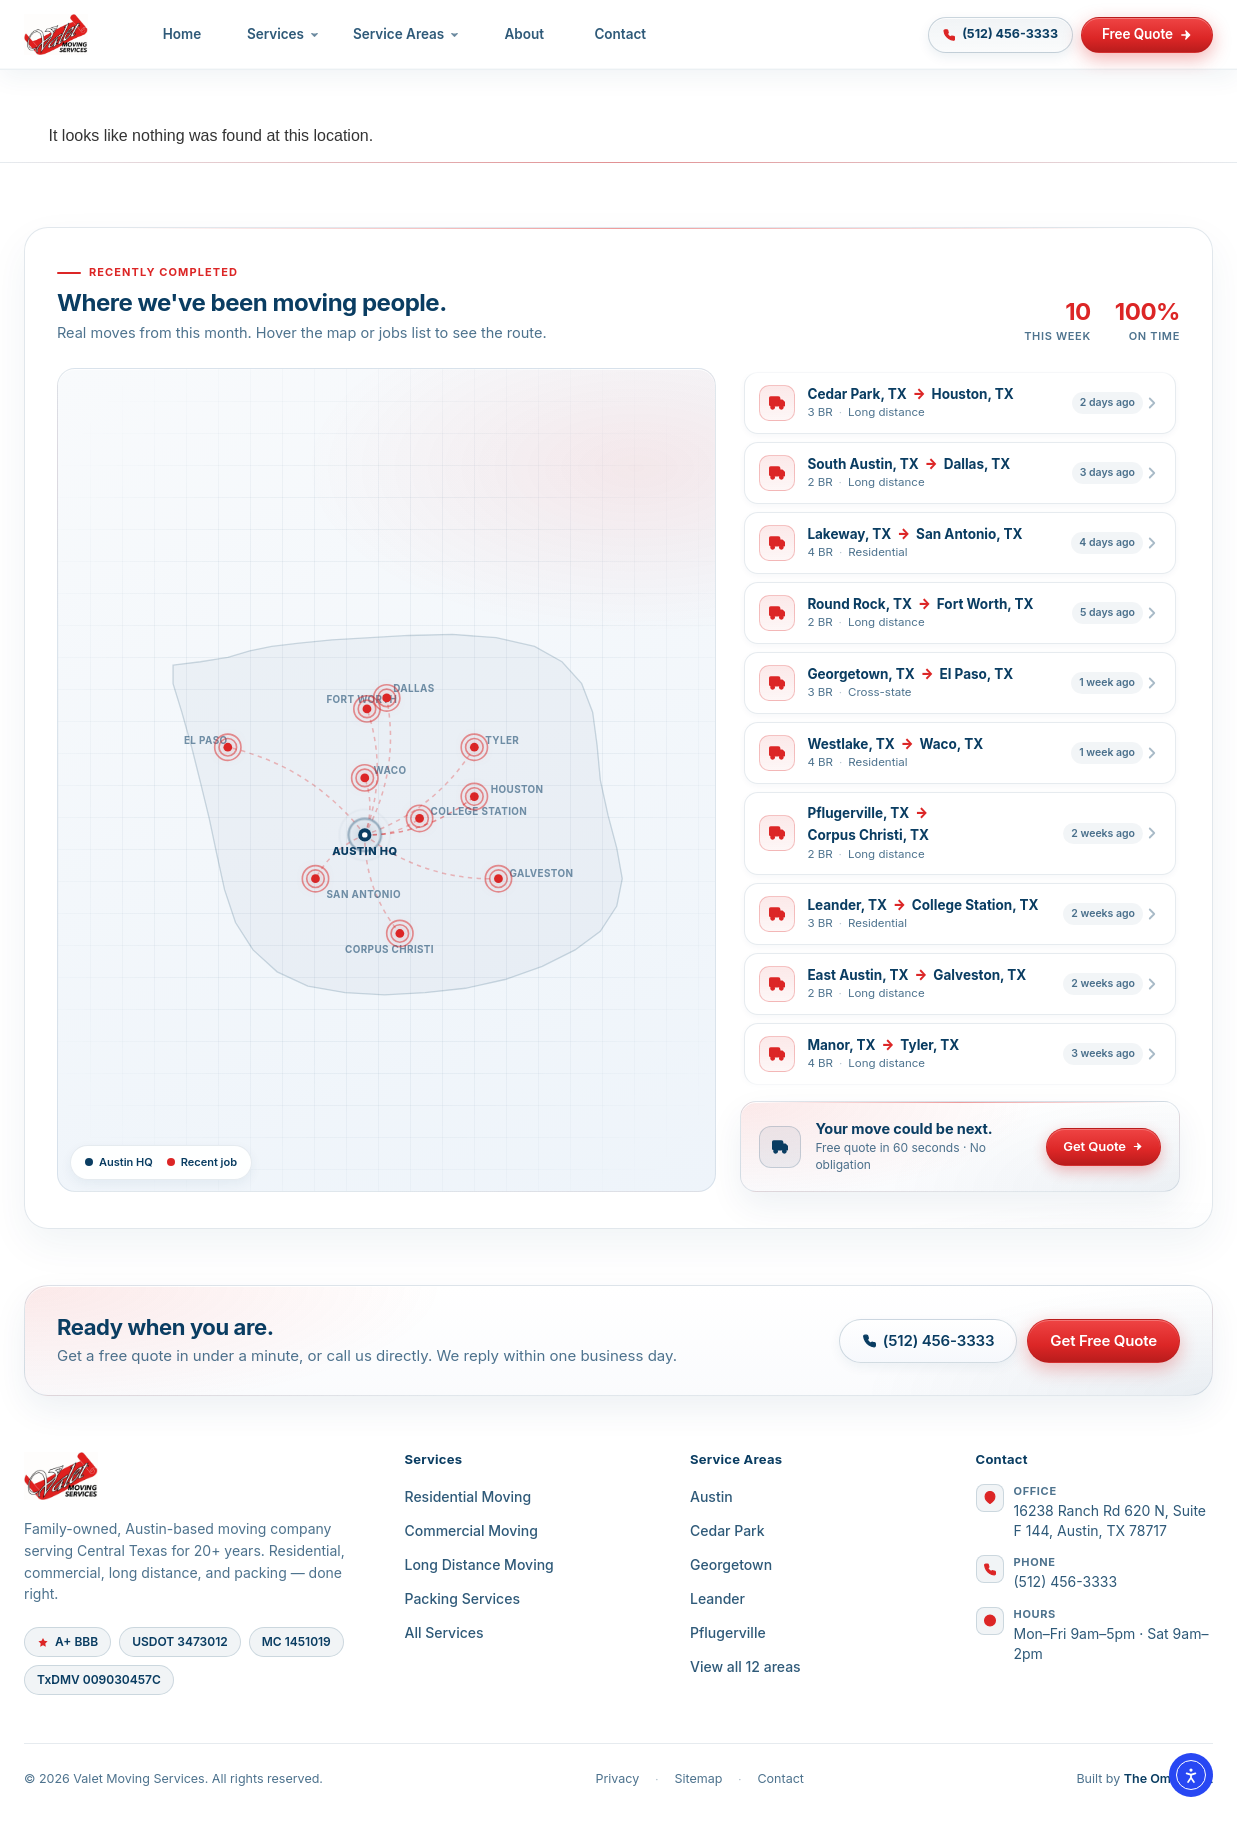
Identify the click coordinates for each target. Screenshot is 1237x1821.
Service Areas (407, 34)
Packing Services (462, 1598)
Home (183, 34)
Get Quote (1103, 1146)
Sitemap (698, 1778)
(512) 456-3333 (1066, 1581)
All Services (444, 1632)
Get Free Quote (1103, 1340)
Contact (621, 34)
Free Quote (1147, 34)
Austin (711, 1496)
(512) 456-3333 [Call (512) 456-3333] (999, 34)
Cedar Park (727, 1530)
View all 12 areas (745, 1666)
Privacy (617, 1778)
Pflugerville (728, 1632)
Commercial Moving (471, 1530)
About (526, 34)
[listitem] (960, 403)
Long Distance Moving (479, 1564)
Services (284, 34)
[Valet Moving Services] (190, 1476)
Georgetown (731, 1564)
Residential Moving (468, 1496)
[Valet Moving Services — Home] (56, 35)
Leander (717, 1598)
